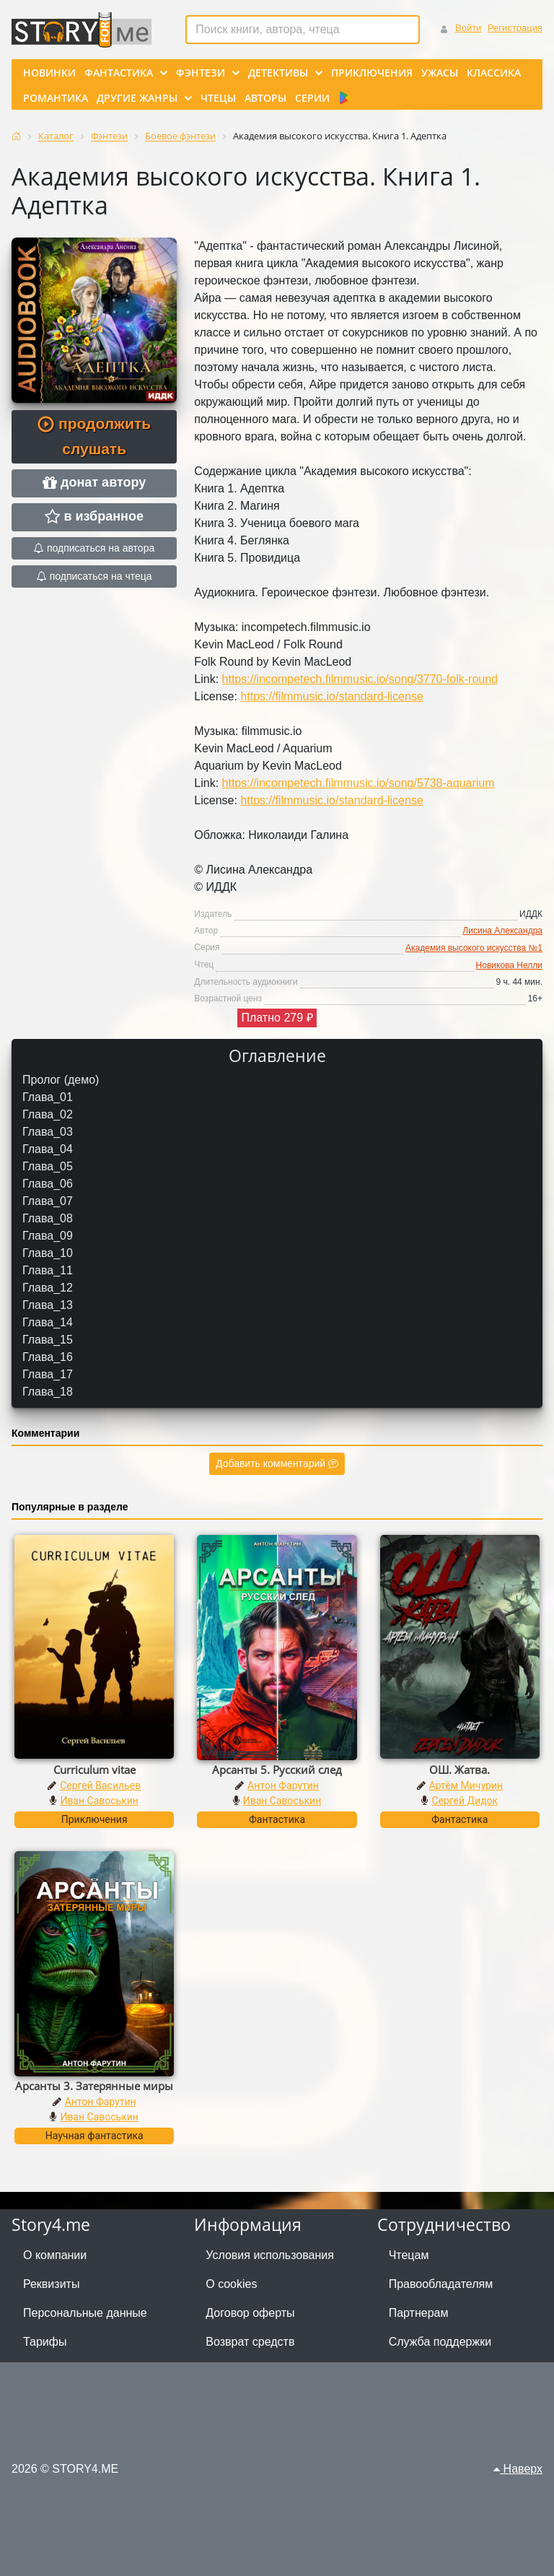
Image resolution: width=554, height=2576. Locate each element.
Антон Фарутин (283, 1785)
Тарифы (44, 2342)
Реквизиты (51, 2284)
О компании (55, 2255)
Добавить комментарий (277, 1463)
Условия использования (270, 2255)
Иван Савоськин (99, 1800)
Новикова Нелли (509, 965)
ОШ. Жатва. (459, 1769)
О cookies (231, 2284)
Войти (468, 27)
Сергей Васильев (100, 1785)
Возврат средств (250, 2342)
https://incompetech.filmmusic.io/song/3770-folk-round (360, 679)
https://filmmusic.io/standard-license (331, 696)
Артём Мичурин (466, 1785)
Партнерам (419, 2313)
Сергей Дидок (464, 1800)
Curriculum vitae (94, 1769)
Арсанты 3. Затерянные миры (94, 2086)
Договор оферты (250, 2313)
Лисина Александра (502, 931)
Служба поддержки (440, 2342)
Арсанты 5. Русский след (277, 1769)
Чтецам (409, 2255)
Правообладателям (441, 2284)
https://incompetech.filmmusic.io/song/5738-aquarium (358, 783)
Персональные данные (85, 2313)
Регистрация (515, 27)
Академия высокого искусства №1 (473, 948)
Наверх (517, 2469)
